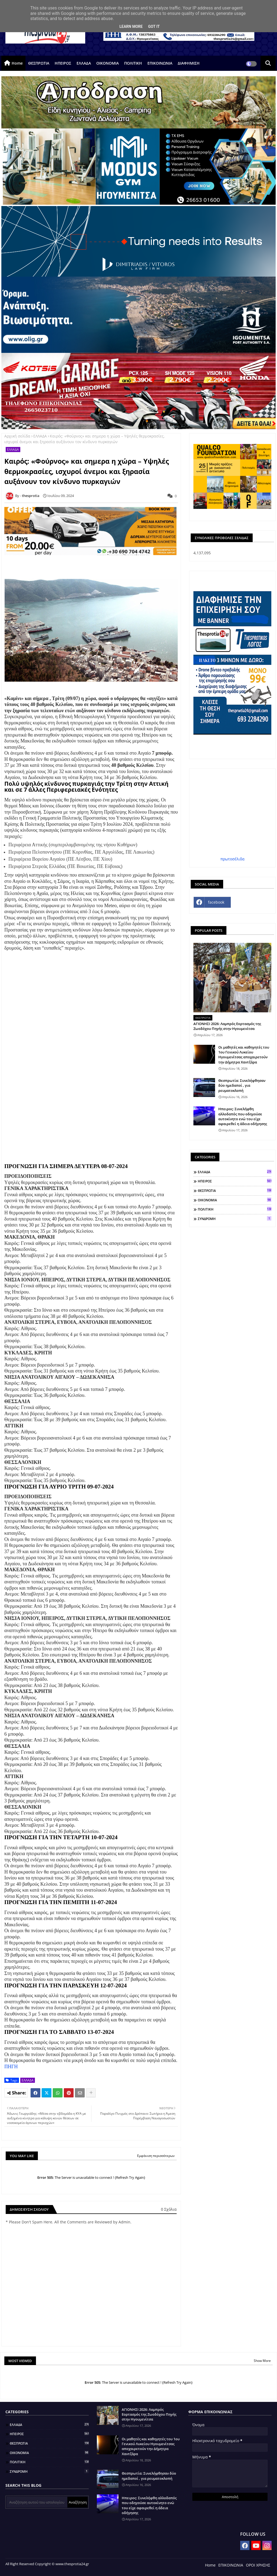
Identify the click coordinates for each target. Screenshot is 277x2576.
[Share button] (91, 2092)
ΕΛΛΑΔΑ (84, 63)
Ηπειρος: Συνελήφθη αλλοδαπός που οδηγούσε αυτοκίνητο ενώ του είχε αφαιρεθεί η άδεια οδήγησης (242, 1116)
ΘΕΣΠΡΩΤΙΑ (38, 63)
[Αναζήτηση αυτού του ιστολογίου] (36, 2502)
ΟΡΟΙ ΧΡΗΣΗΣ (258, 2565)
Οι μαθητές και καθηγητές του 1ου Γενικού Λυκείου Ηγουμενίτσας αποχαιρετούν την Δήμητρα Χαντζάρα (243, 1055)
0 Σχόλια (169, 2209)
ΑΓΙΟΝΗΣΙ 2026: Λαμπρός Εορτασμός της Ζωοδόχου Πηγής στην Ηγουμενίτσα (227, 1026)
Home (17, 63)
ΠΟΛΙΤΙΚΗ (133, 63)
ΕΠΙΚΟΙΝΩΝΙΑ (159, 63)
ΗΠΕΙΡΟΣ (63, 63)
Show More (262, 2360)
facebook (216, 902)
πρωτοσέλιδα (232, 858)
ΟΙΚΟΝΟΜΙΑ (107, 63)
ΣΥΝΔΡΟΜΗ (234, 1218)
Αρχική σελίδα (17, 436)
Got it (154, 26)
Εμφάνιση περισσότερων (156, 2155)
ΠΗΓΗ (11, 2066)
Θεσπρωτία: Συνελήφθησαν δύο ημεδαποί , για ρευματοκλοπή (241, 1085)
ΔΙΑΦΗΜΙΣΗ (189, 63)
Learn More (131, 26)
